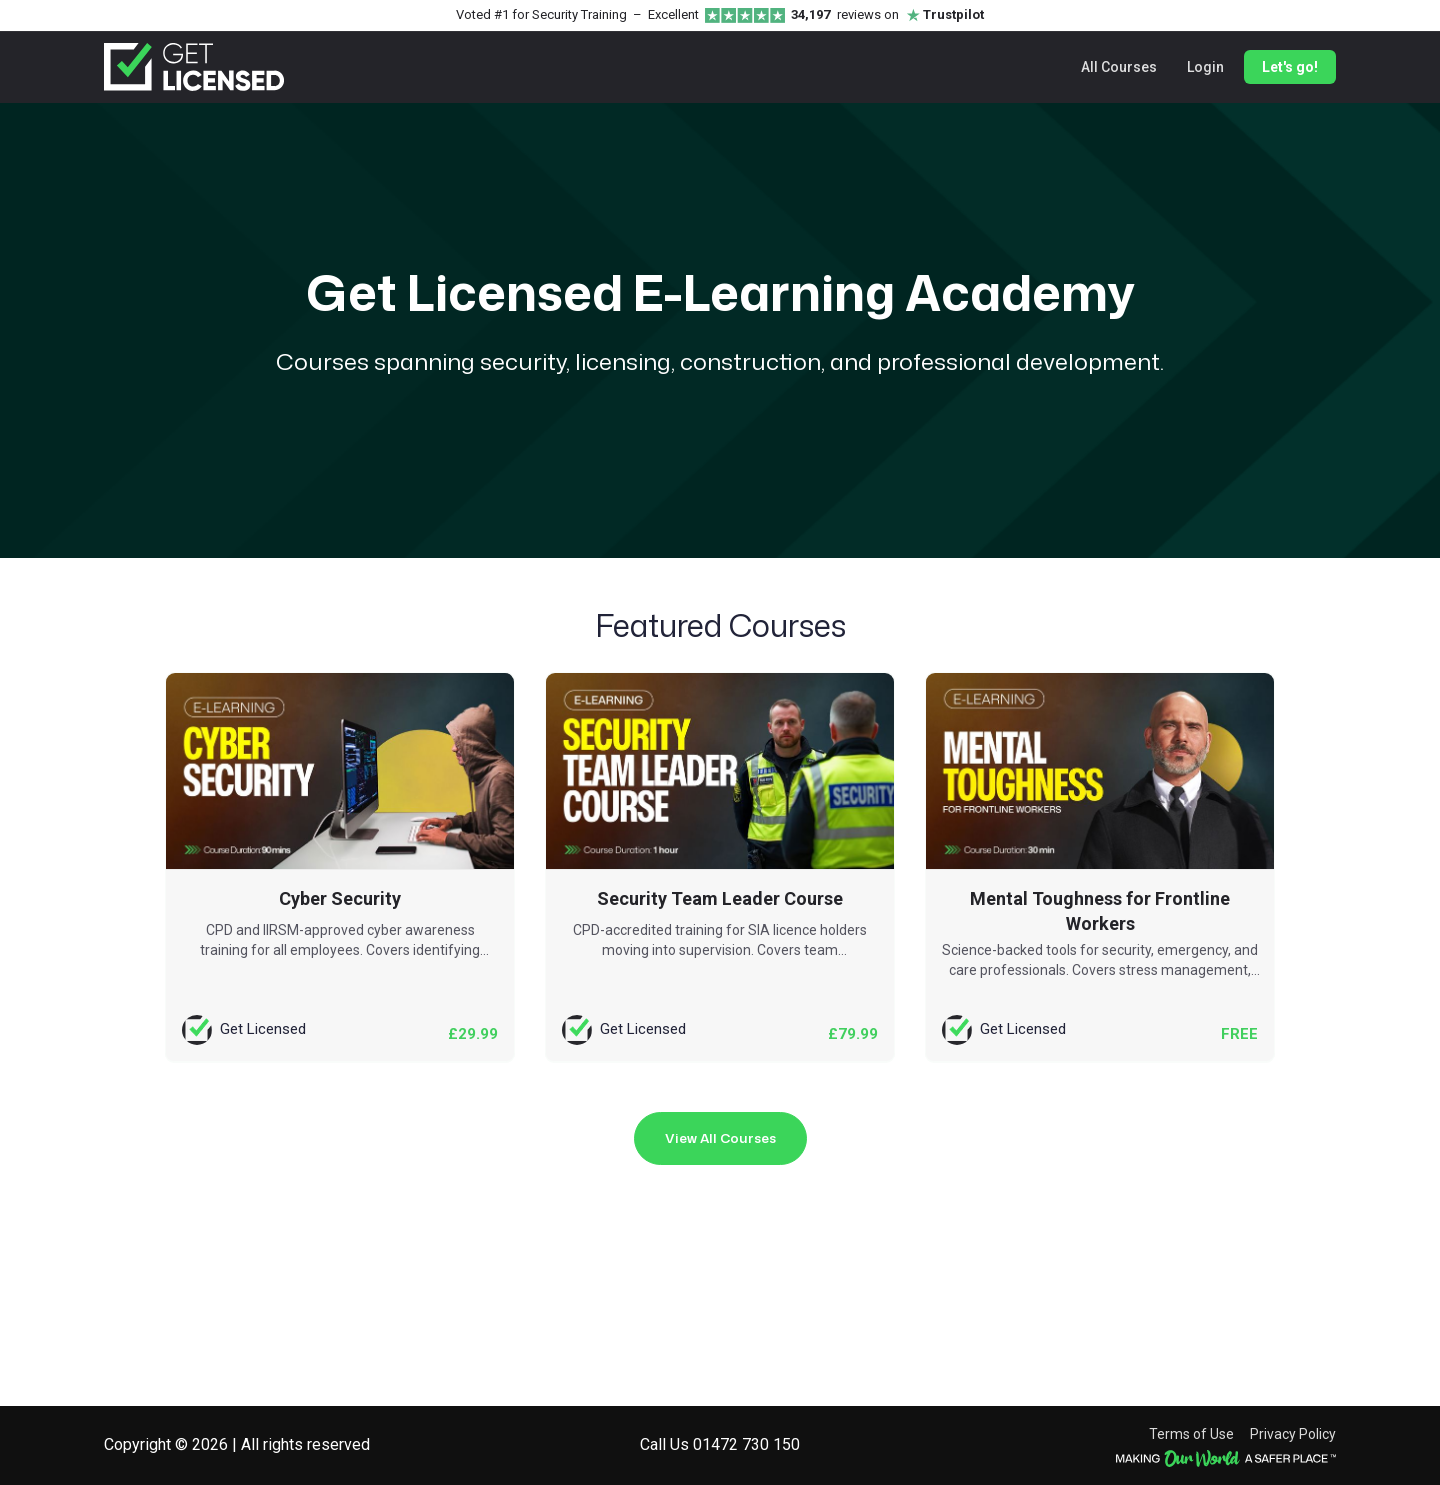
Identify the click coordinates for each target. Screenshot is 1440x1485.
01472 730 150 (746, 1444)
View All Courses (720, 1138)
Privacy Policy (1293, 1434)
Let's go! (1290, 67)
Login (1205, 67)
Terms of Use (1191, 1434)
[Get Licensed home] (194, 67)
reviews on (887, 15)
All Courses (1119, 67)
